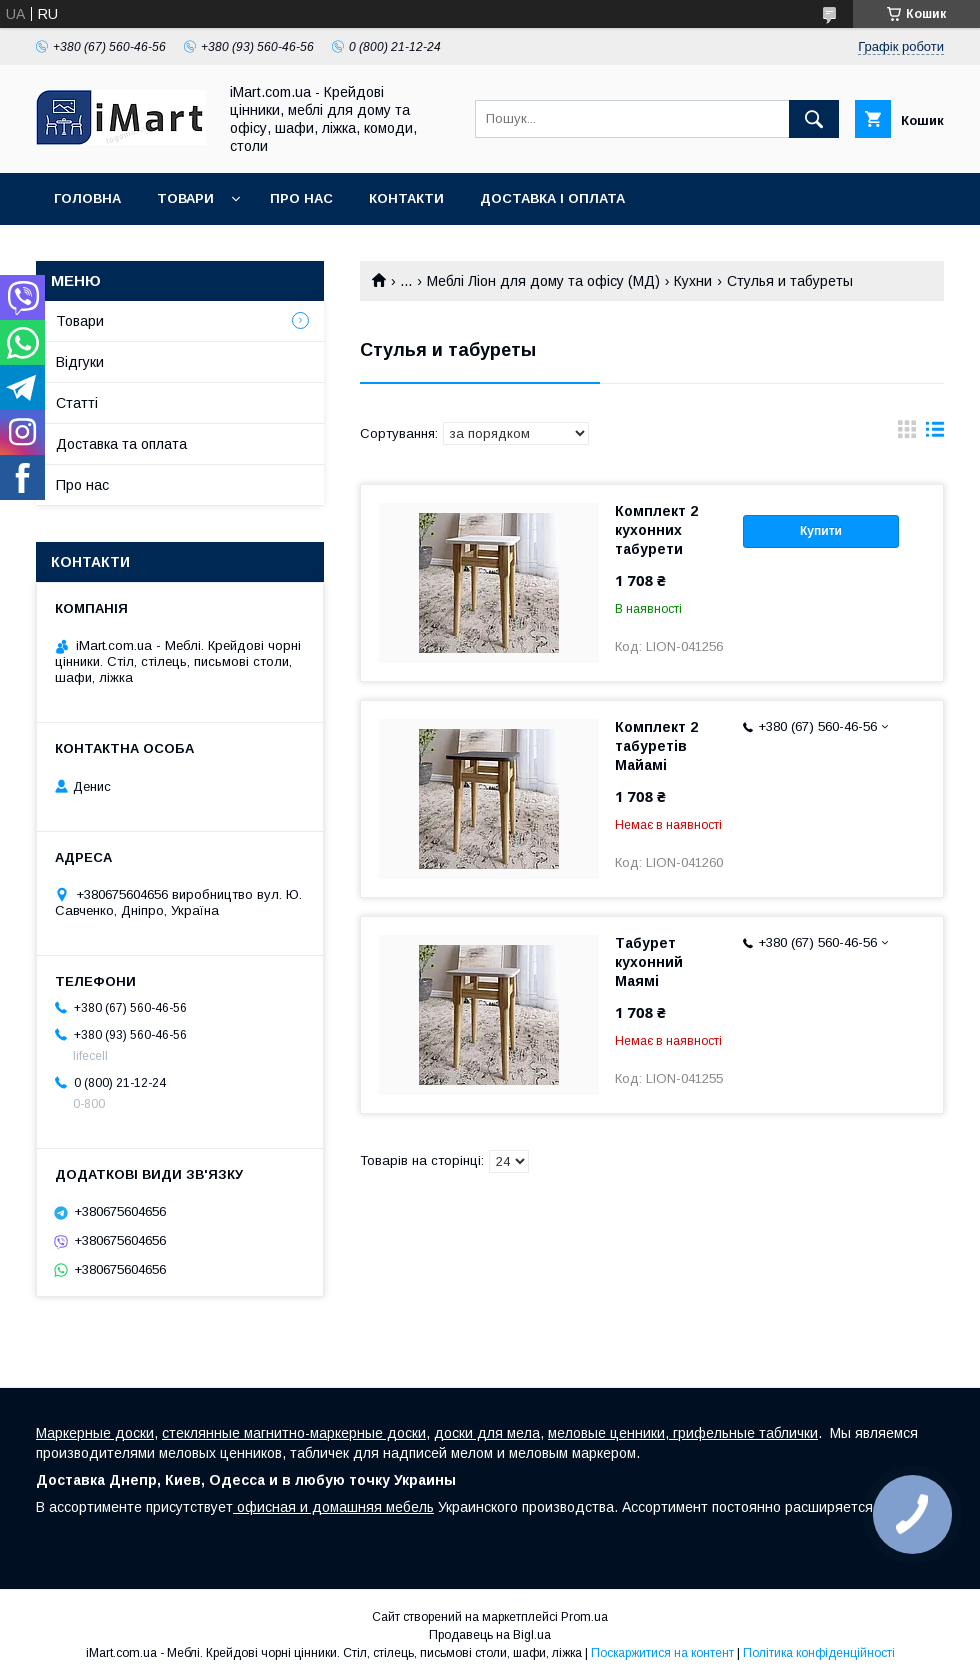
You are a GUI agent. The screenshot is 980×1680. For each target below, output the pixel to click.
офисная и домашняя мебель (333, 1507)
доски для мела (487, 1433)
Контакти (406, 198)
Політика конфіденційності (819, 1653)
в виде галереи (907, 434)
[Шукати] (814, 119)
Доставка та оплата (121, 444)
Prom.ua (584, 1617)
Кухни (693, 281)
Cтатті (77, 403)
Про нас (301, 198)
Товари (185, 198)
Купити (821, 531)
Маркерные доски (95, 1433)
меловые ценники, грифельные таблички (683, 1433)
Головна (87, 198)
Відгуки (80, 362)
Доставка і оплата (552, 198)
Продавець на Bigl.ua (490, 1635)
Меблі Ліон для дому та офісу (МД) (543, 281)
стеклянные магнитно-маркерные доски (294, 1433)
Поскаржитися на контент (662, 1653)
